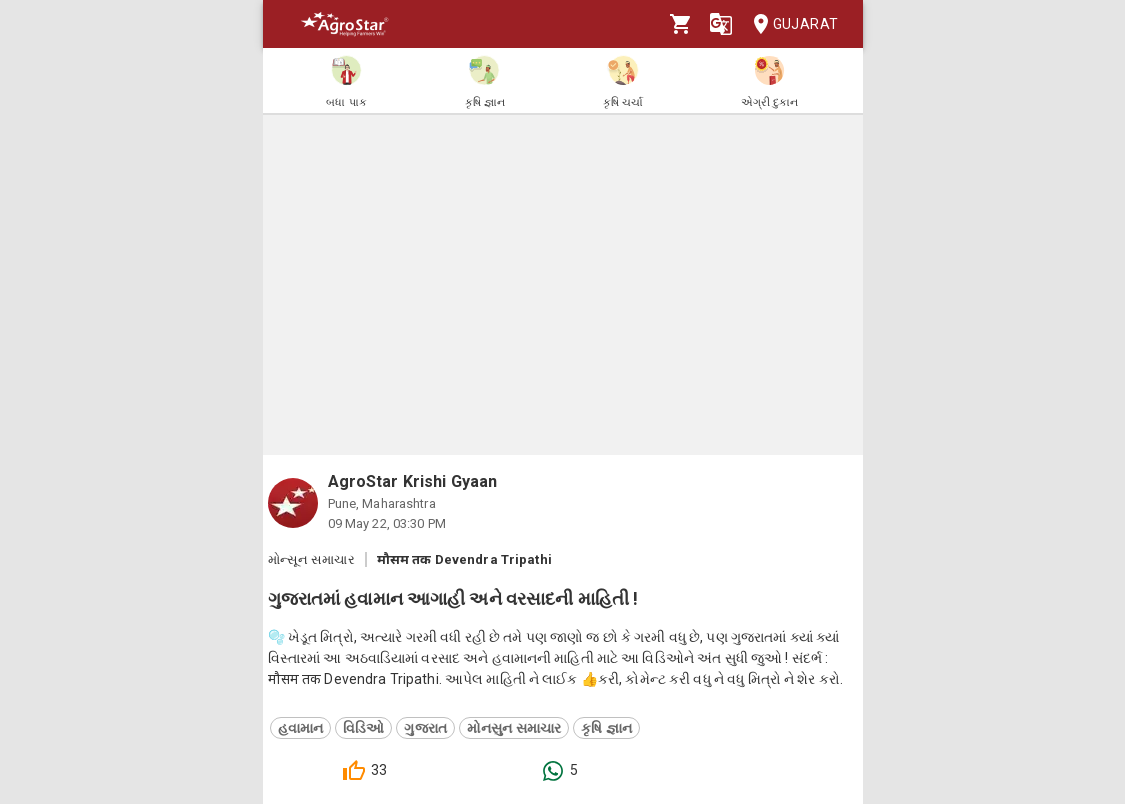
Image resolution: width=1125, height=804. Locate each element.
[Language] (721, 24)
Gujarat (790, 24)
